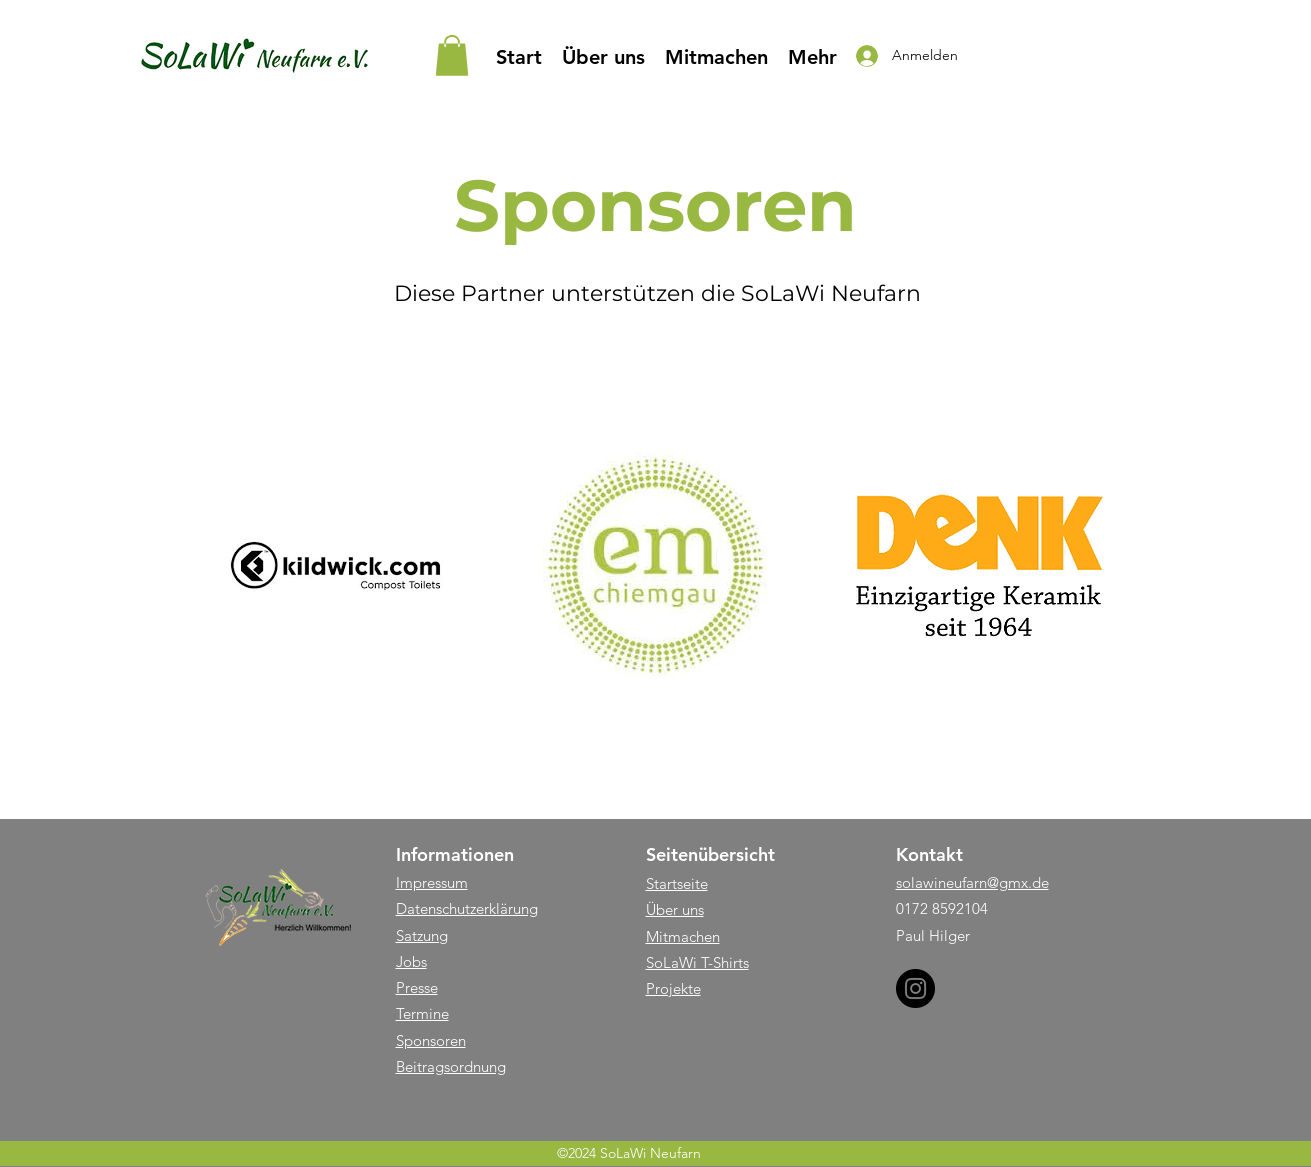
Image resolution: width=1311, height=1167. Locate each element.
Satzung (422, 935)
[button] (452, 55)
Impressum (432, 882)
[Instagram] (915, 988)
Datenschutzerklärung (467, 908)
